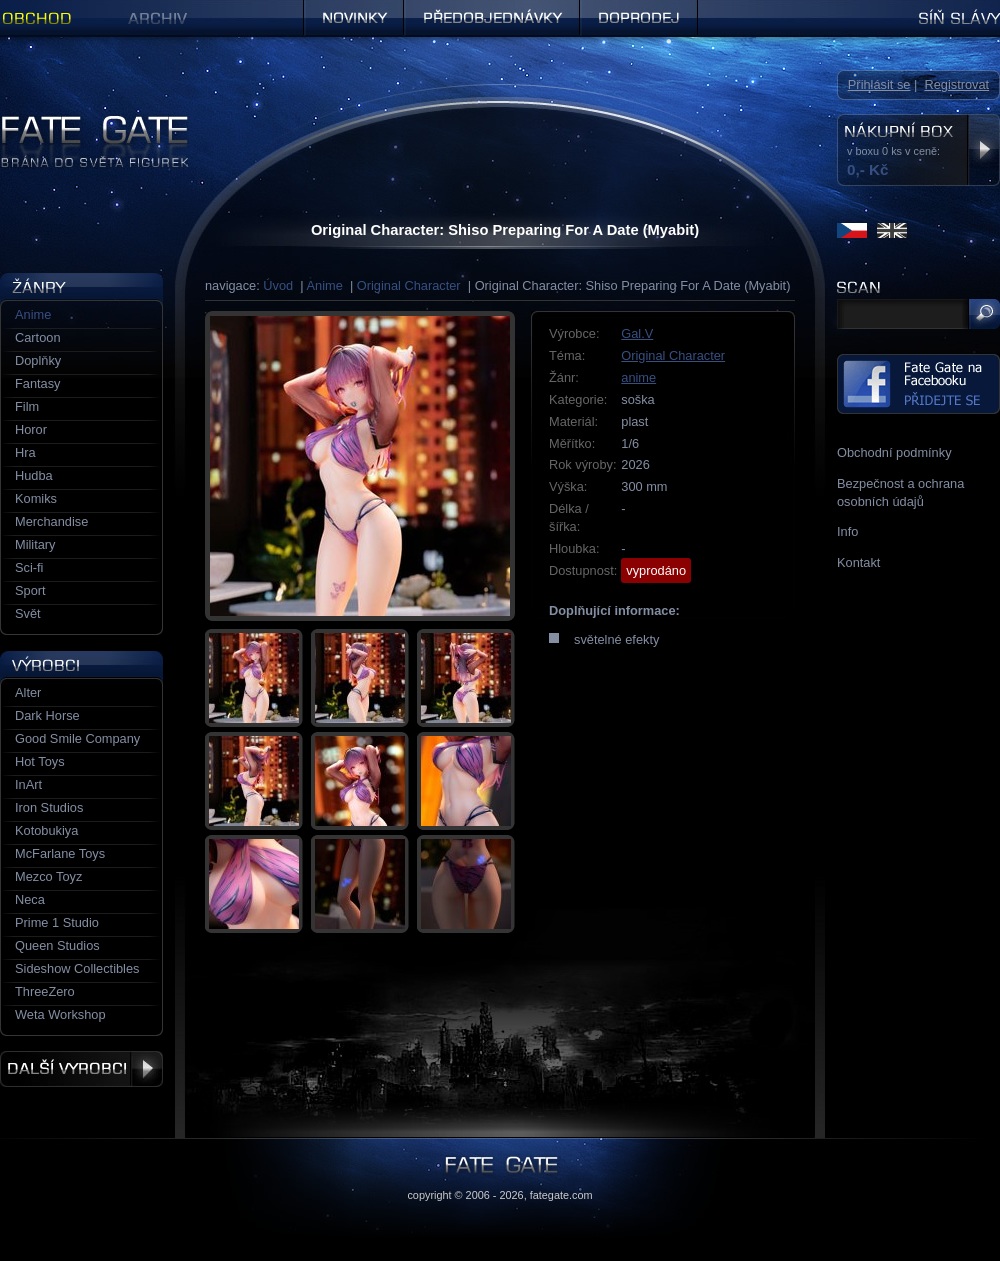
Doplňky (38, 360)
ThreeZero (45, 991)
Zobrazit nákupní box (983, 150)
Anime (325, 285)
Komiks (36, 498)
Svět (28, 613)
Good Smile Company (77, 738)
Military (35, 544)
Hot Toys (40, 761)
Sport (30, 590)
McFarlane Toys (60, 853)
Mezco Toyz (48, 876)
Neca (30, 899)
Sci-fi (29, 567)
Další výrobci (81, 1069)
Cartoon (38, 337)
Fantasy (38, 383)
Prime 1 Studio (57, 922)
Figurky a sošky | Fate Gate (78, 122)
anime (638, 377)
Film (27, 406)
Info (847, 531)
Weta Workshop (60, 1014)
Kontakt (858, 562)
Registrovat (956, 84)
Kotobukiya (46, 830)
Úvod (278, 285)
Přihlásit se (879, 84)
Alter (28, 692)
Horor (31, 429)
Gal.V (637, 333)
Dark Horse (47, 715)
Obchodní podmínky (894, 452)
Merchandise (51, 521)
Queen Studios (57, 945)
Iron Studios (49, 807)
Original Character (409, 285)
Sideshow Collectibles (77, 968)
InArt (28, 784)
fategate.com (561, 1195)
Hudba (34, 475)
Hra (25, 452)
